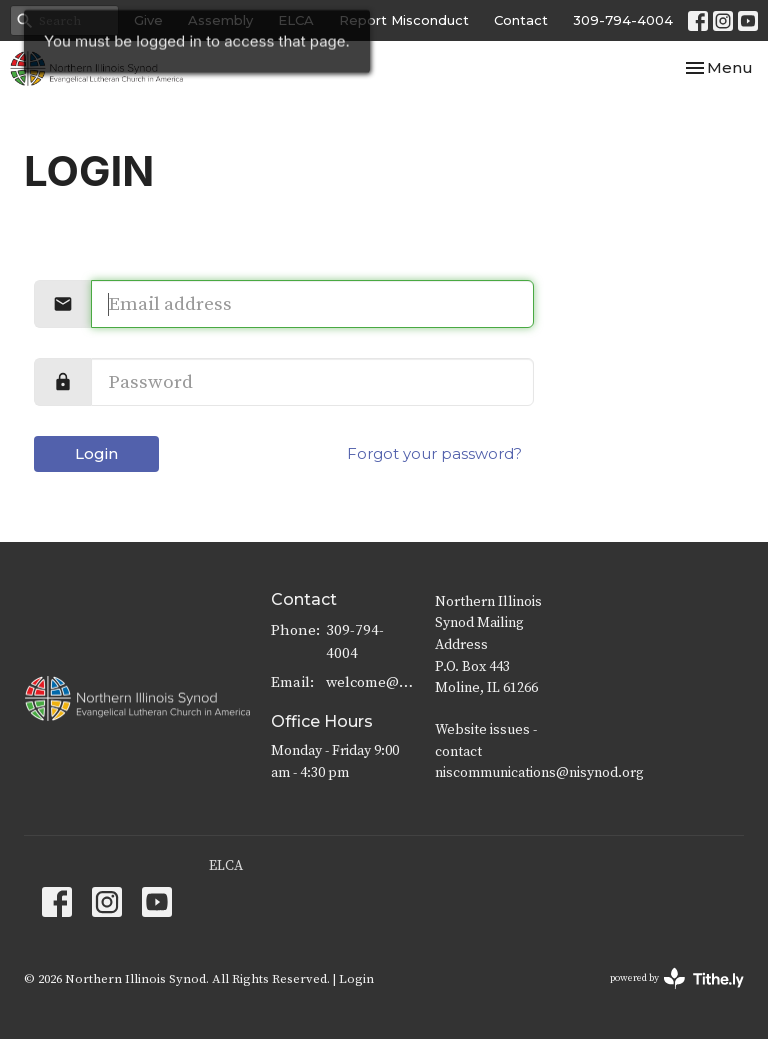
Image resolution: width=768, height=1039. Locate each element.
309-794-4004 (623, 20)
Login (96, 453)
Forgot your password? (434, 453)
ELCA (226, 866)
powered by (677, 978)
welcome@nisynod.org (370, 682)
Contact (521, 20)
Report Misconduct (404, 20)
